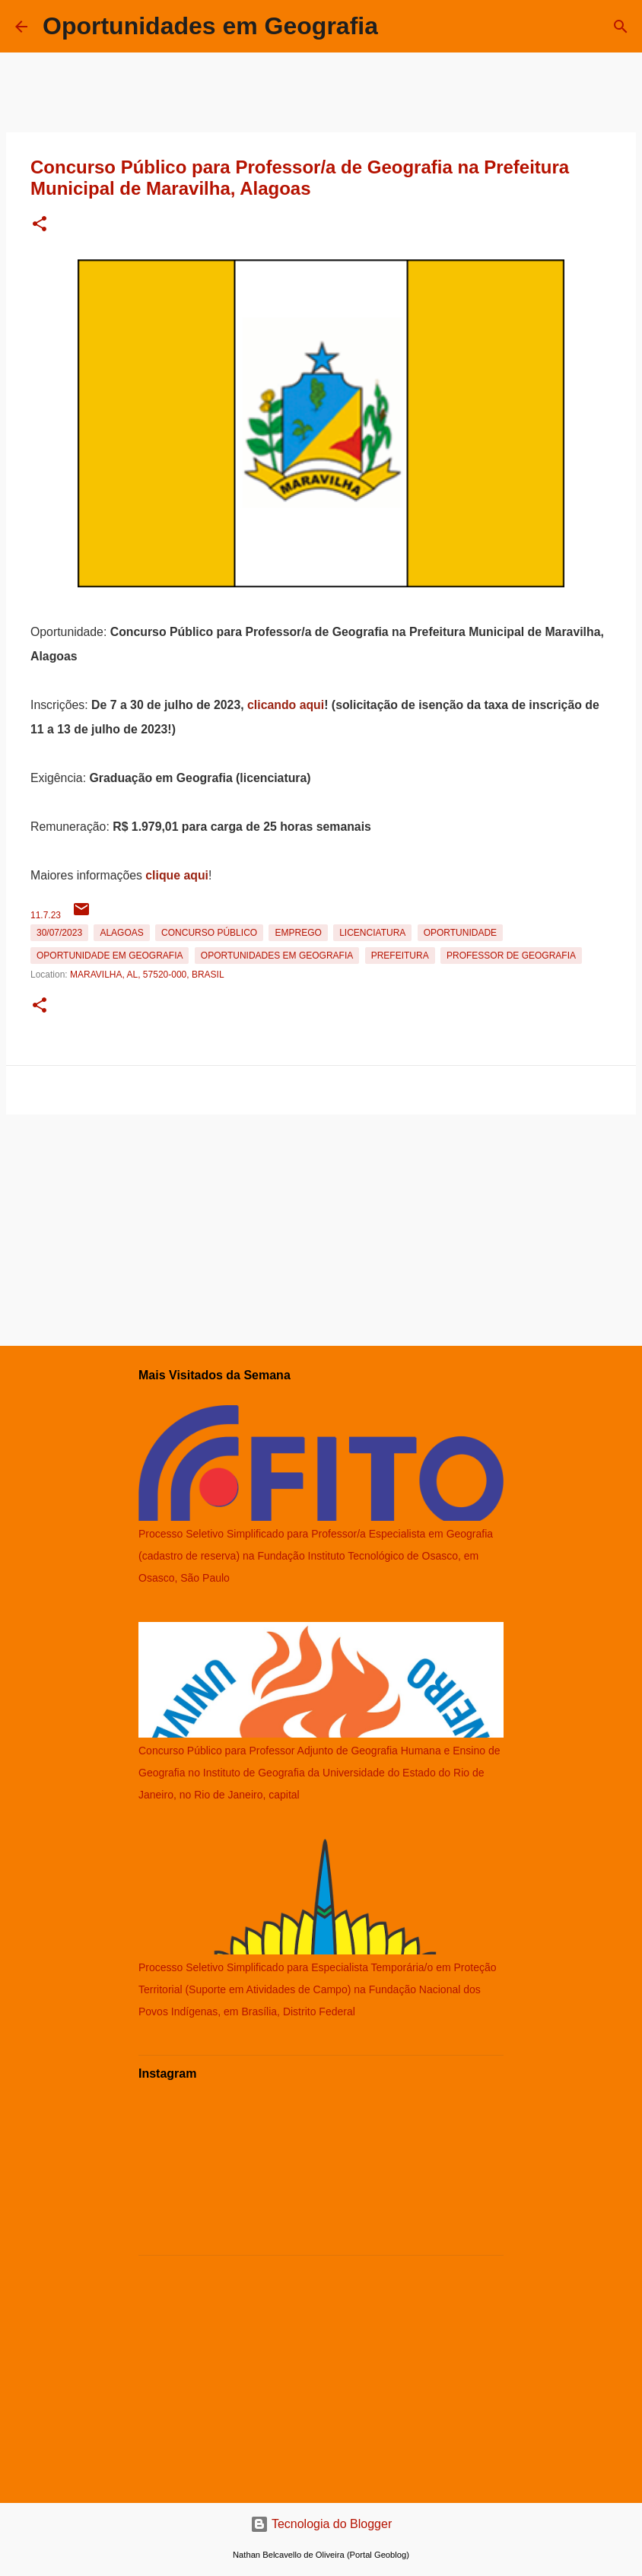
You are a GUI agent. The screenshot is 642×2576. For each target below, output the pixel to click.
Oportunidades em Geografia (210, 26)
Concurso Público (209, 932)
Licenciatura (372, 932)
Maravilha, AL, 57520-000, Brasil (147, 974)
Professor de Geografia (511, 955)
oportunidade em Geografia (110, 955)
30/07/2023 (59, 932)
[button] (39, 225)
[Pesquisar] (621, 26)
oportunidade (460, 932)
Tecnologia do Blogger (321, 2523)
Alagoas (121, 932)
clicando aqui (285, 704)
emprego (298, 932)
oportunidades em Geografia (277, 955)
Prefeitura (400, 955)
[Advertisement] (321, 1227)
